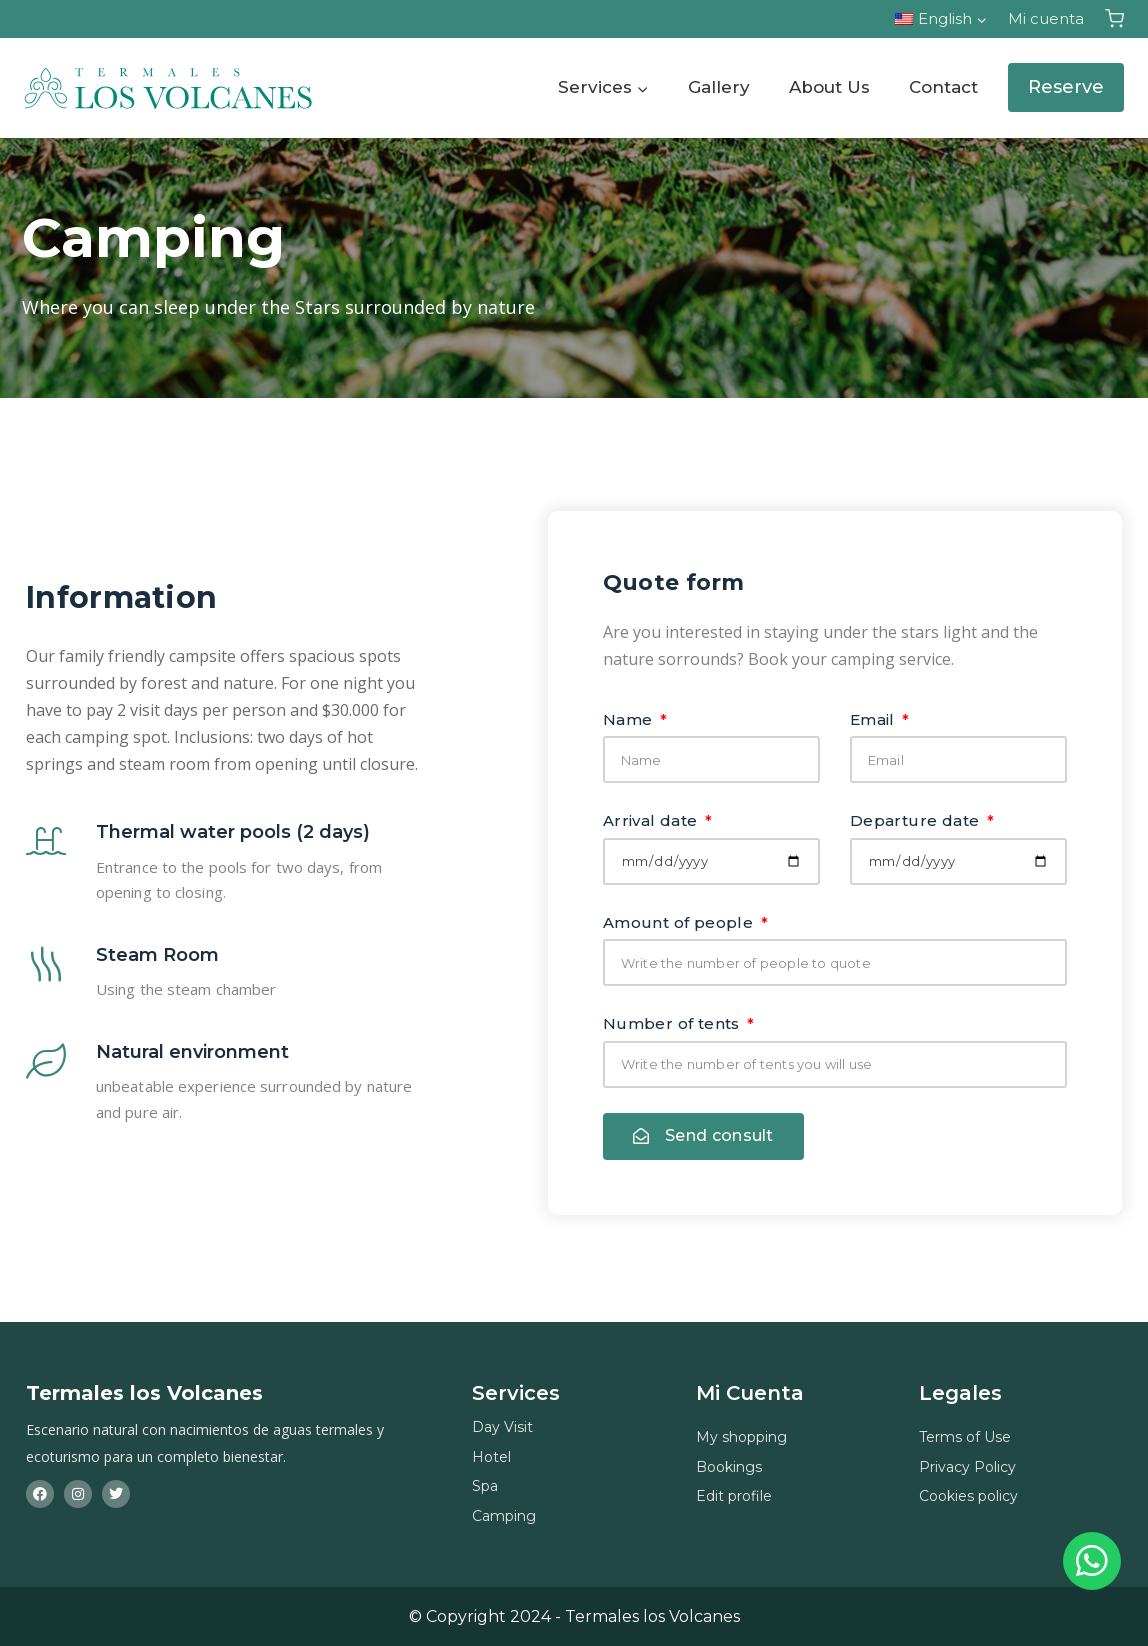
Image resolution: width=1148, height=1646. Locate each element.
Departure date (917, 820)
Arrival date (652, 820)
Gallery (719, 87)
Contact (943, 87)
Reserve (1066, 87)
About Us (829, 87)
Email (874, 719)
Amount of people (680, 922)
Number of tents (673, 1023)
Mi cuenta (1046, 18)
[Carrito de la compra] (1114, 18)
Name (630, 719)
